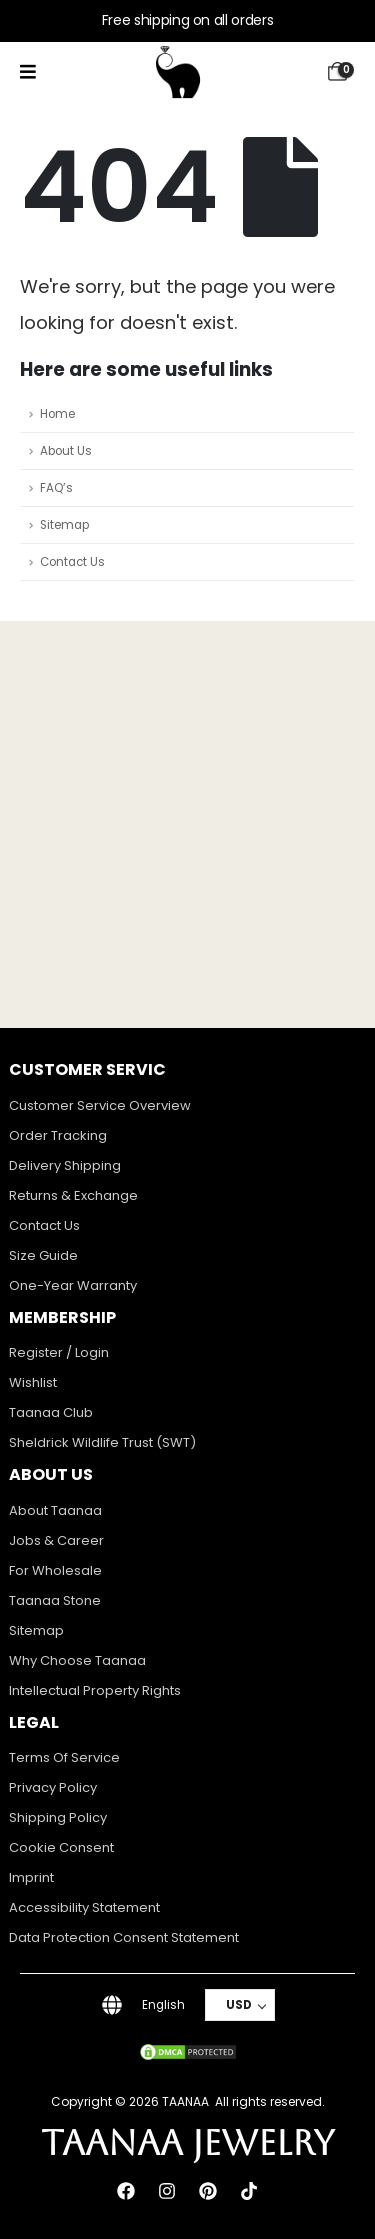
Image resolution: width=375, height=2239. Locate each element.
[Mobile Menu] (28, 72)
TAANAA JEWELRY (188, 2142)
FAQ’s (56, 488)
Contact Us (72, 562)
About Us (66, 451)
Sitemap (64, 525)
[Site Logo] (178, 72)
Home (57, 414)
